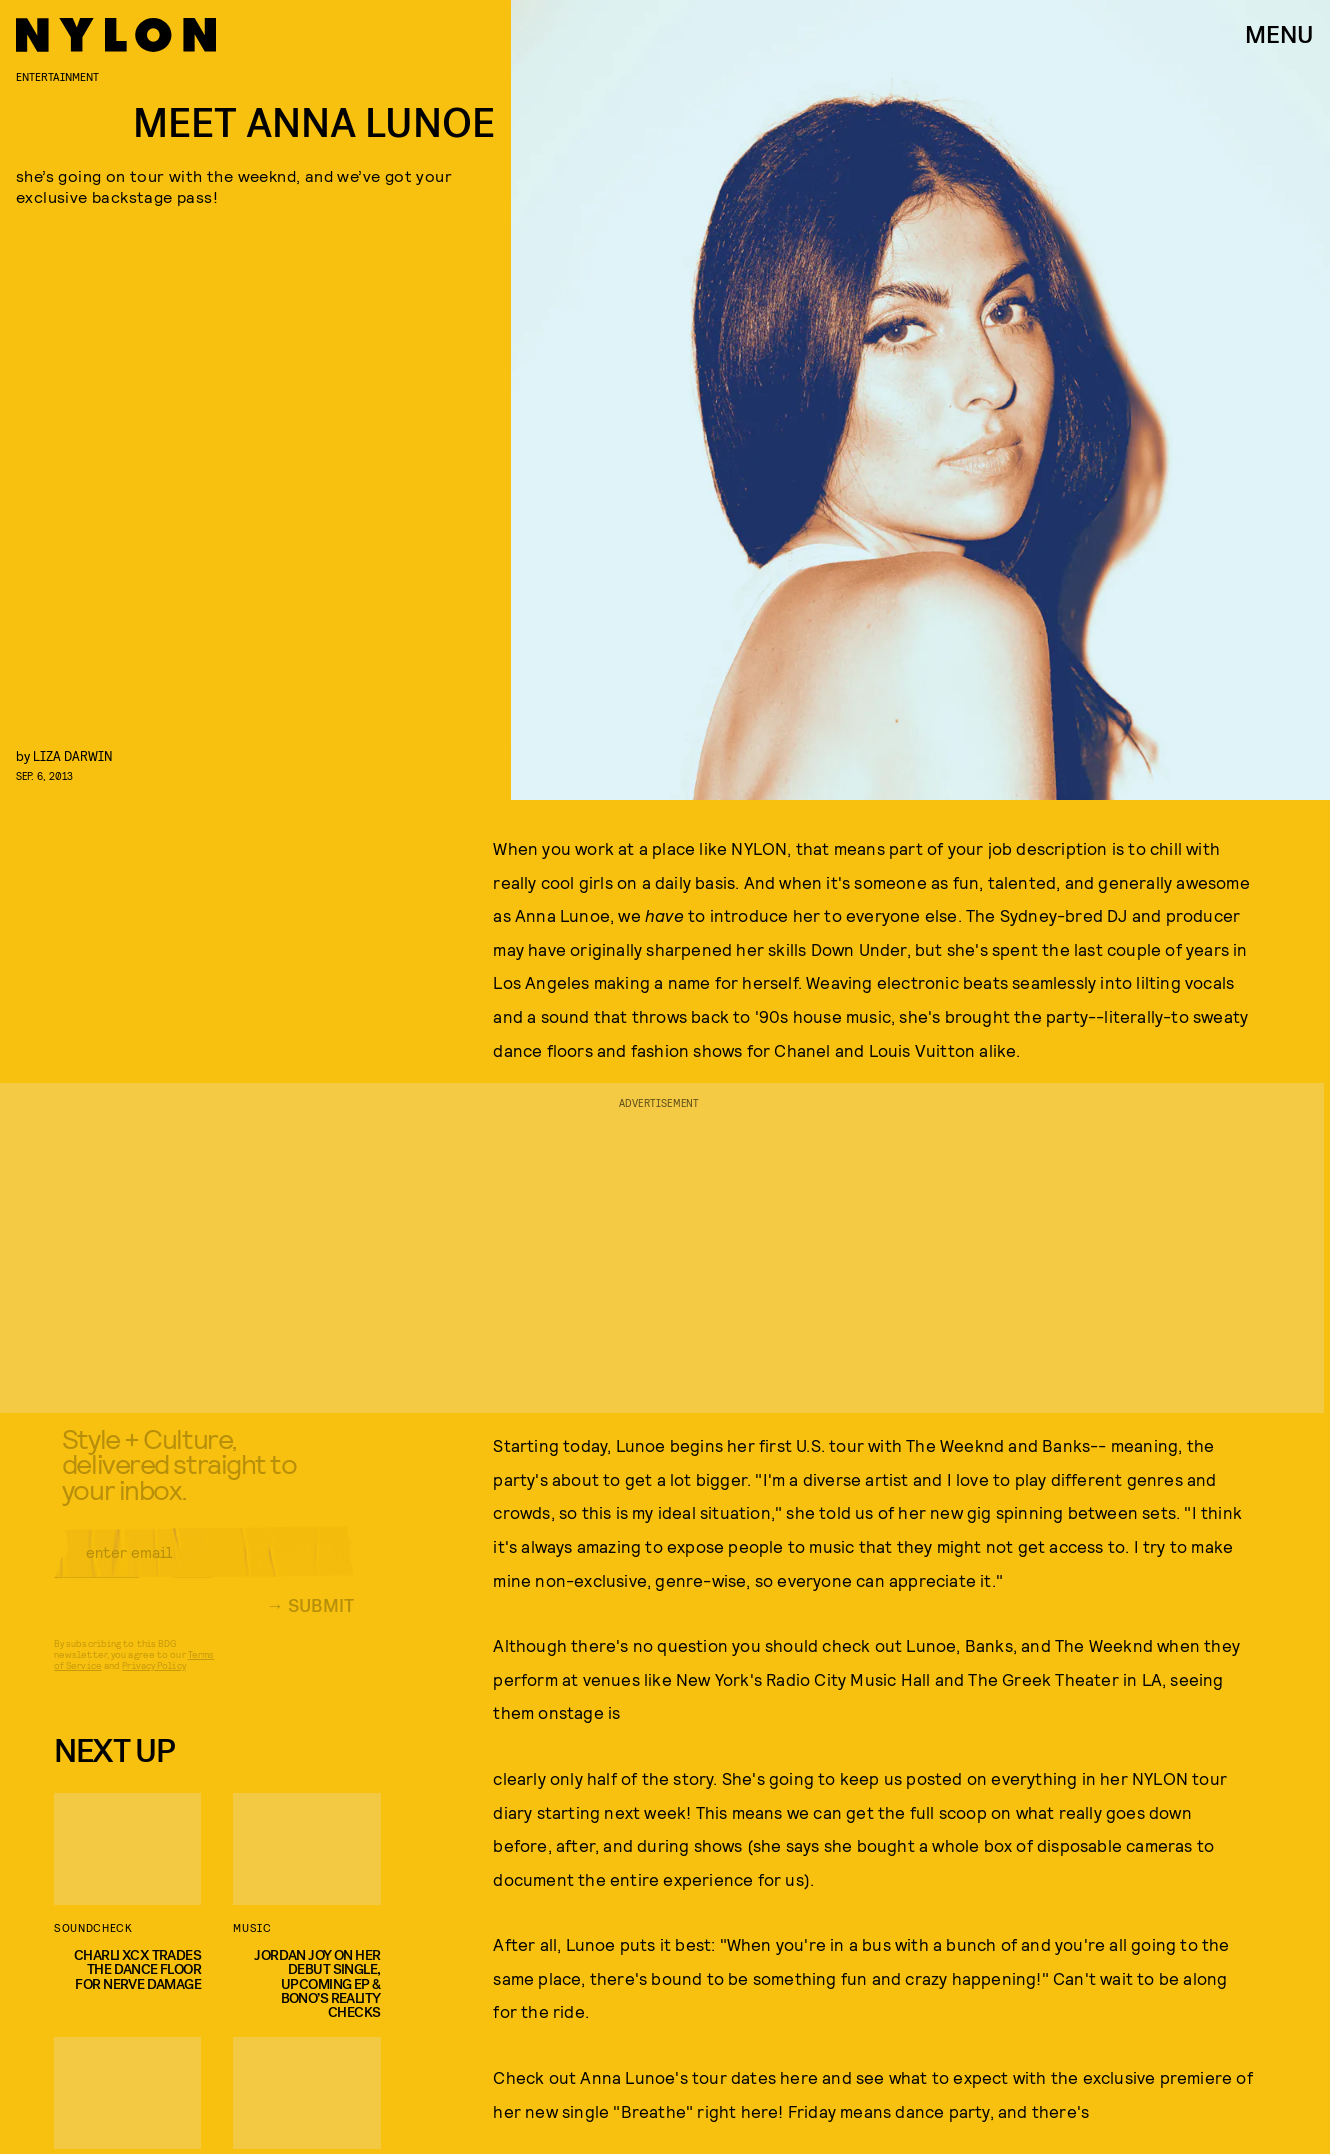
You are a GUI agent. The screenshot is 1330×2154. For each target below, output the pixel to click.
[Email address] (204, 1567)
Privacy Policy (153, 1680)
